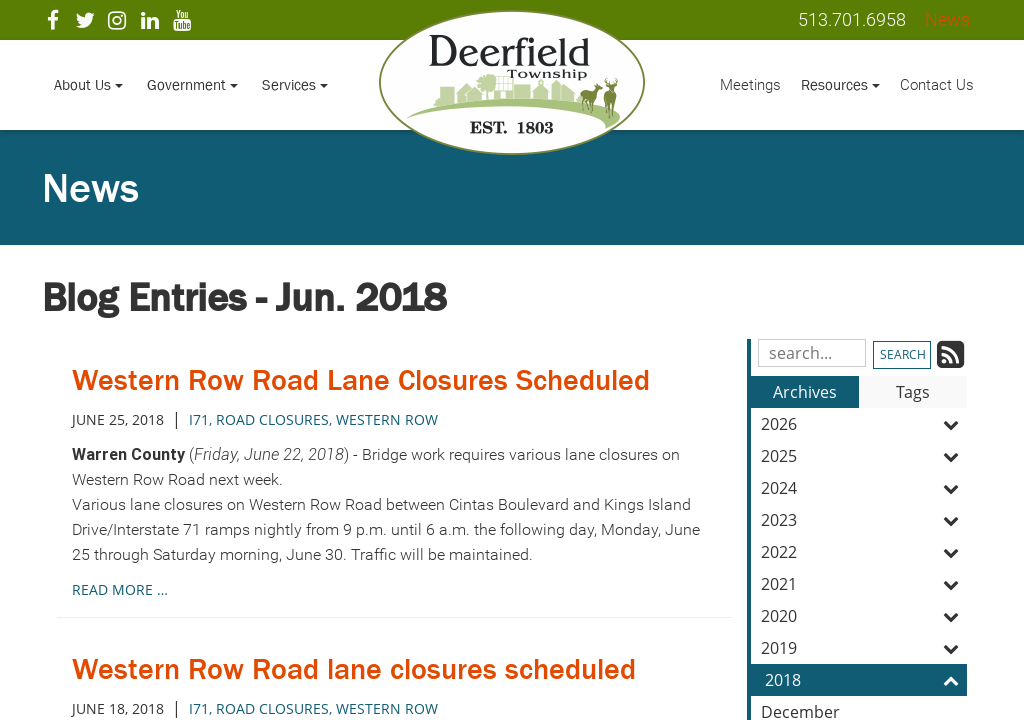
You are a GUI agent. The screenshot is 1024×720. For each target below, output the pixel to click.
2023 (864, 520)
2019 (864, 648)
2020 (864, 616)
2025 (864, 456)
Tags (913, 392)
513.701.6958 (852, 19)
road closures (272, 419)
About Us (88, 84)
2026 (864, 424)
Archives (805, 392)
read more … (120, 589)
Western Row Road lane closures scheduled (354, 669)
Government (192, 84)
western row (387, 419)
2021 (864, 584)
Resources (840, 84)
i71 (199, 419)
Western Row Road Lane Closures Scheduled (361, 380)
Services (295, 84)
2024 (864, 488)
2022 (864, 552)
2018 (866, 680)
